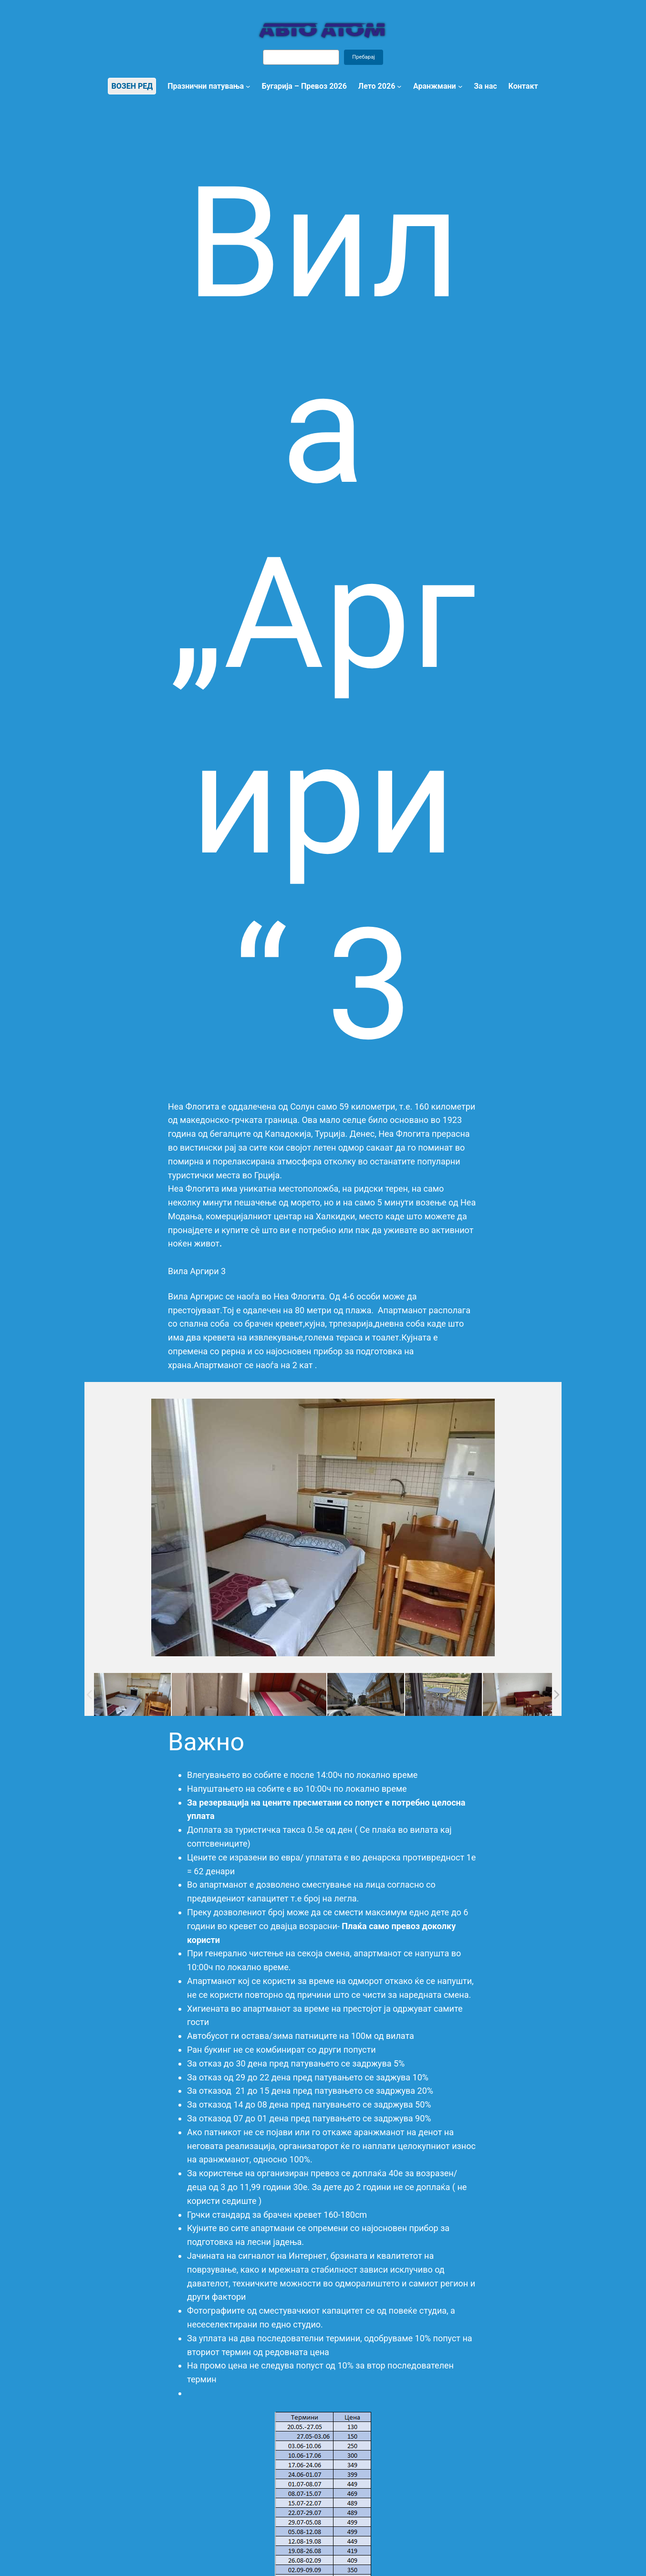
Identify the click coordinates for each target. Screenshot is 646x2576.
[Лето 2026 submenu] (399, 86)
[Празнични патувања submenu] (248, 86)
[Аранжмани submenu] (460, 86)
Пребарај (363, 57)
